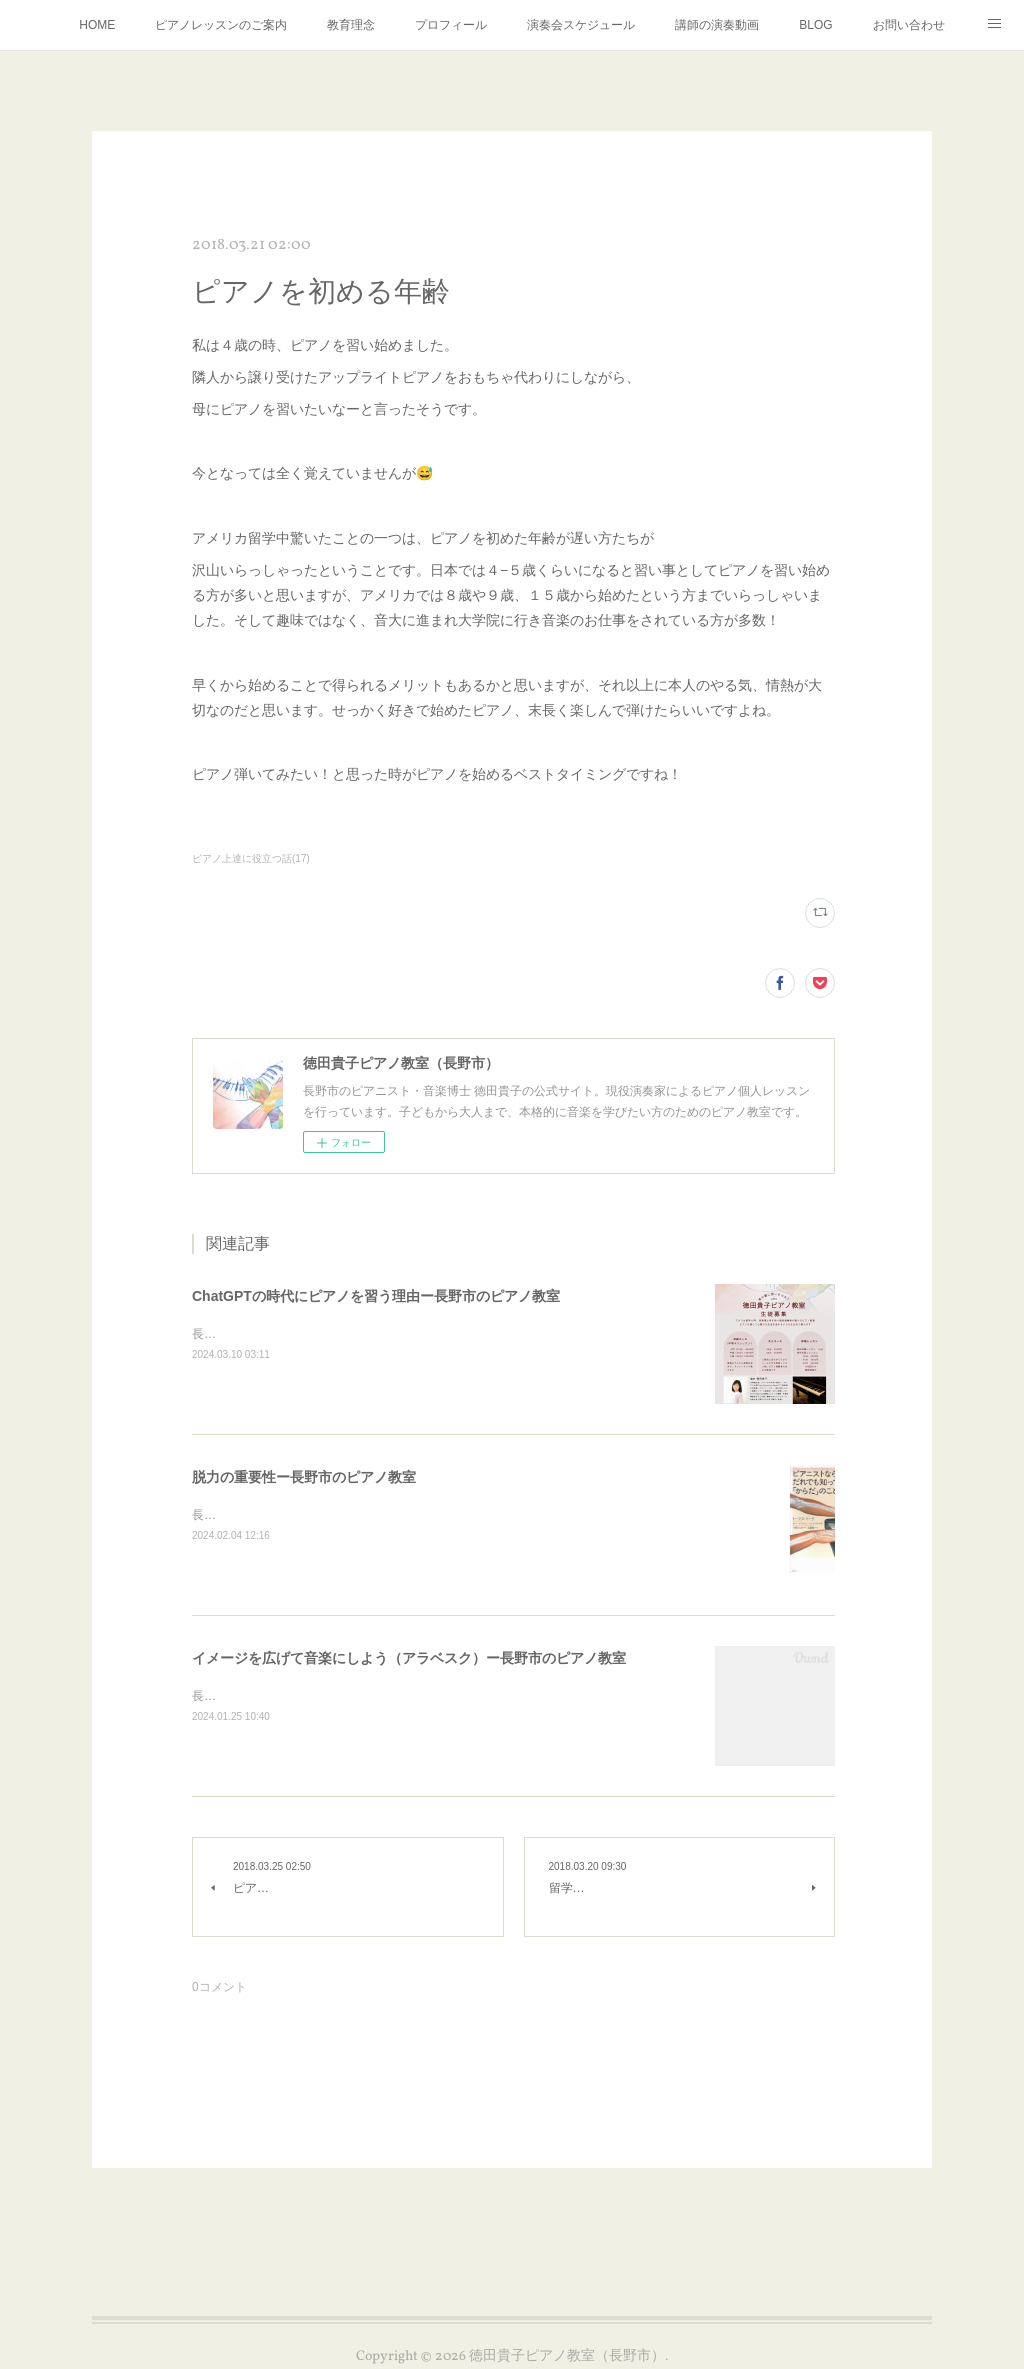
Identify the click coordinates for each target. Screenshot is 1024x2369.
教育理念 (351, 25)
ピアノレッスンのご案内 (221, 25)
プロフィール (451, 25)
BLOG (815, 25)
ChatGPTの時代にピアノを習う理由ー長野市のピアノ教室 (376, 1296)
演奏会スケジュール (581, 25)
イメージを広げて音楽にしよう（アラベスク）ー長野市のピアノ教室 (409, 1658)
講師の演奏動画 (717, 25)
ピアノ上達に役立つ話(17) (251, 858)
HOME (97, 25)
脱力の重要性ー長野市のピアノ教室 (304, 1477)
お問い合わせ (909, 25)
